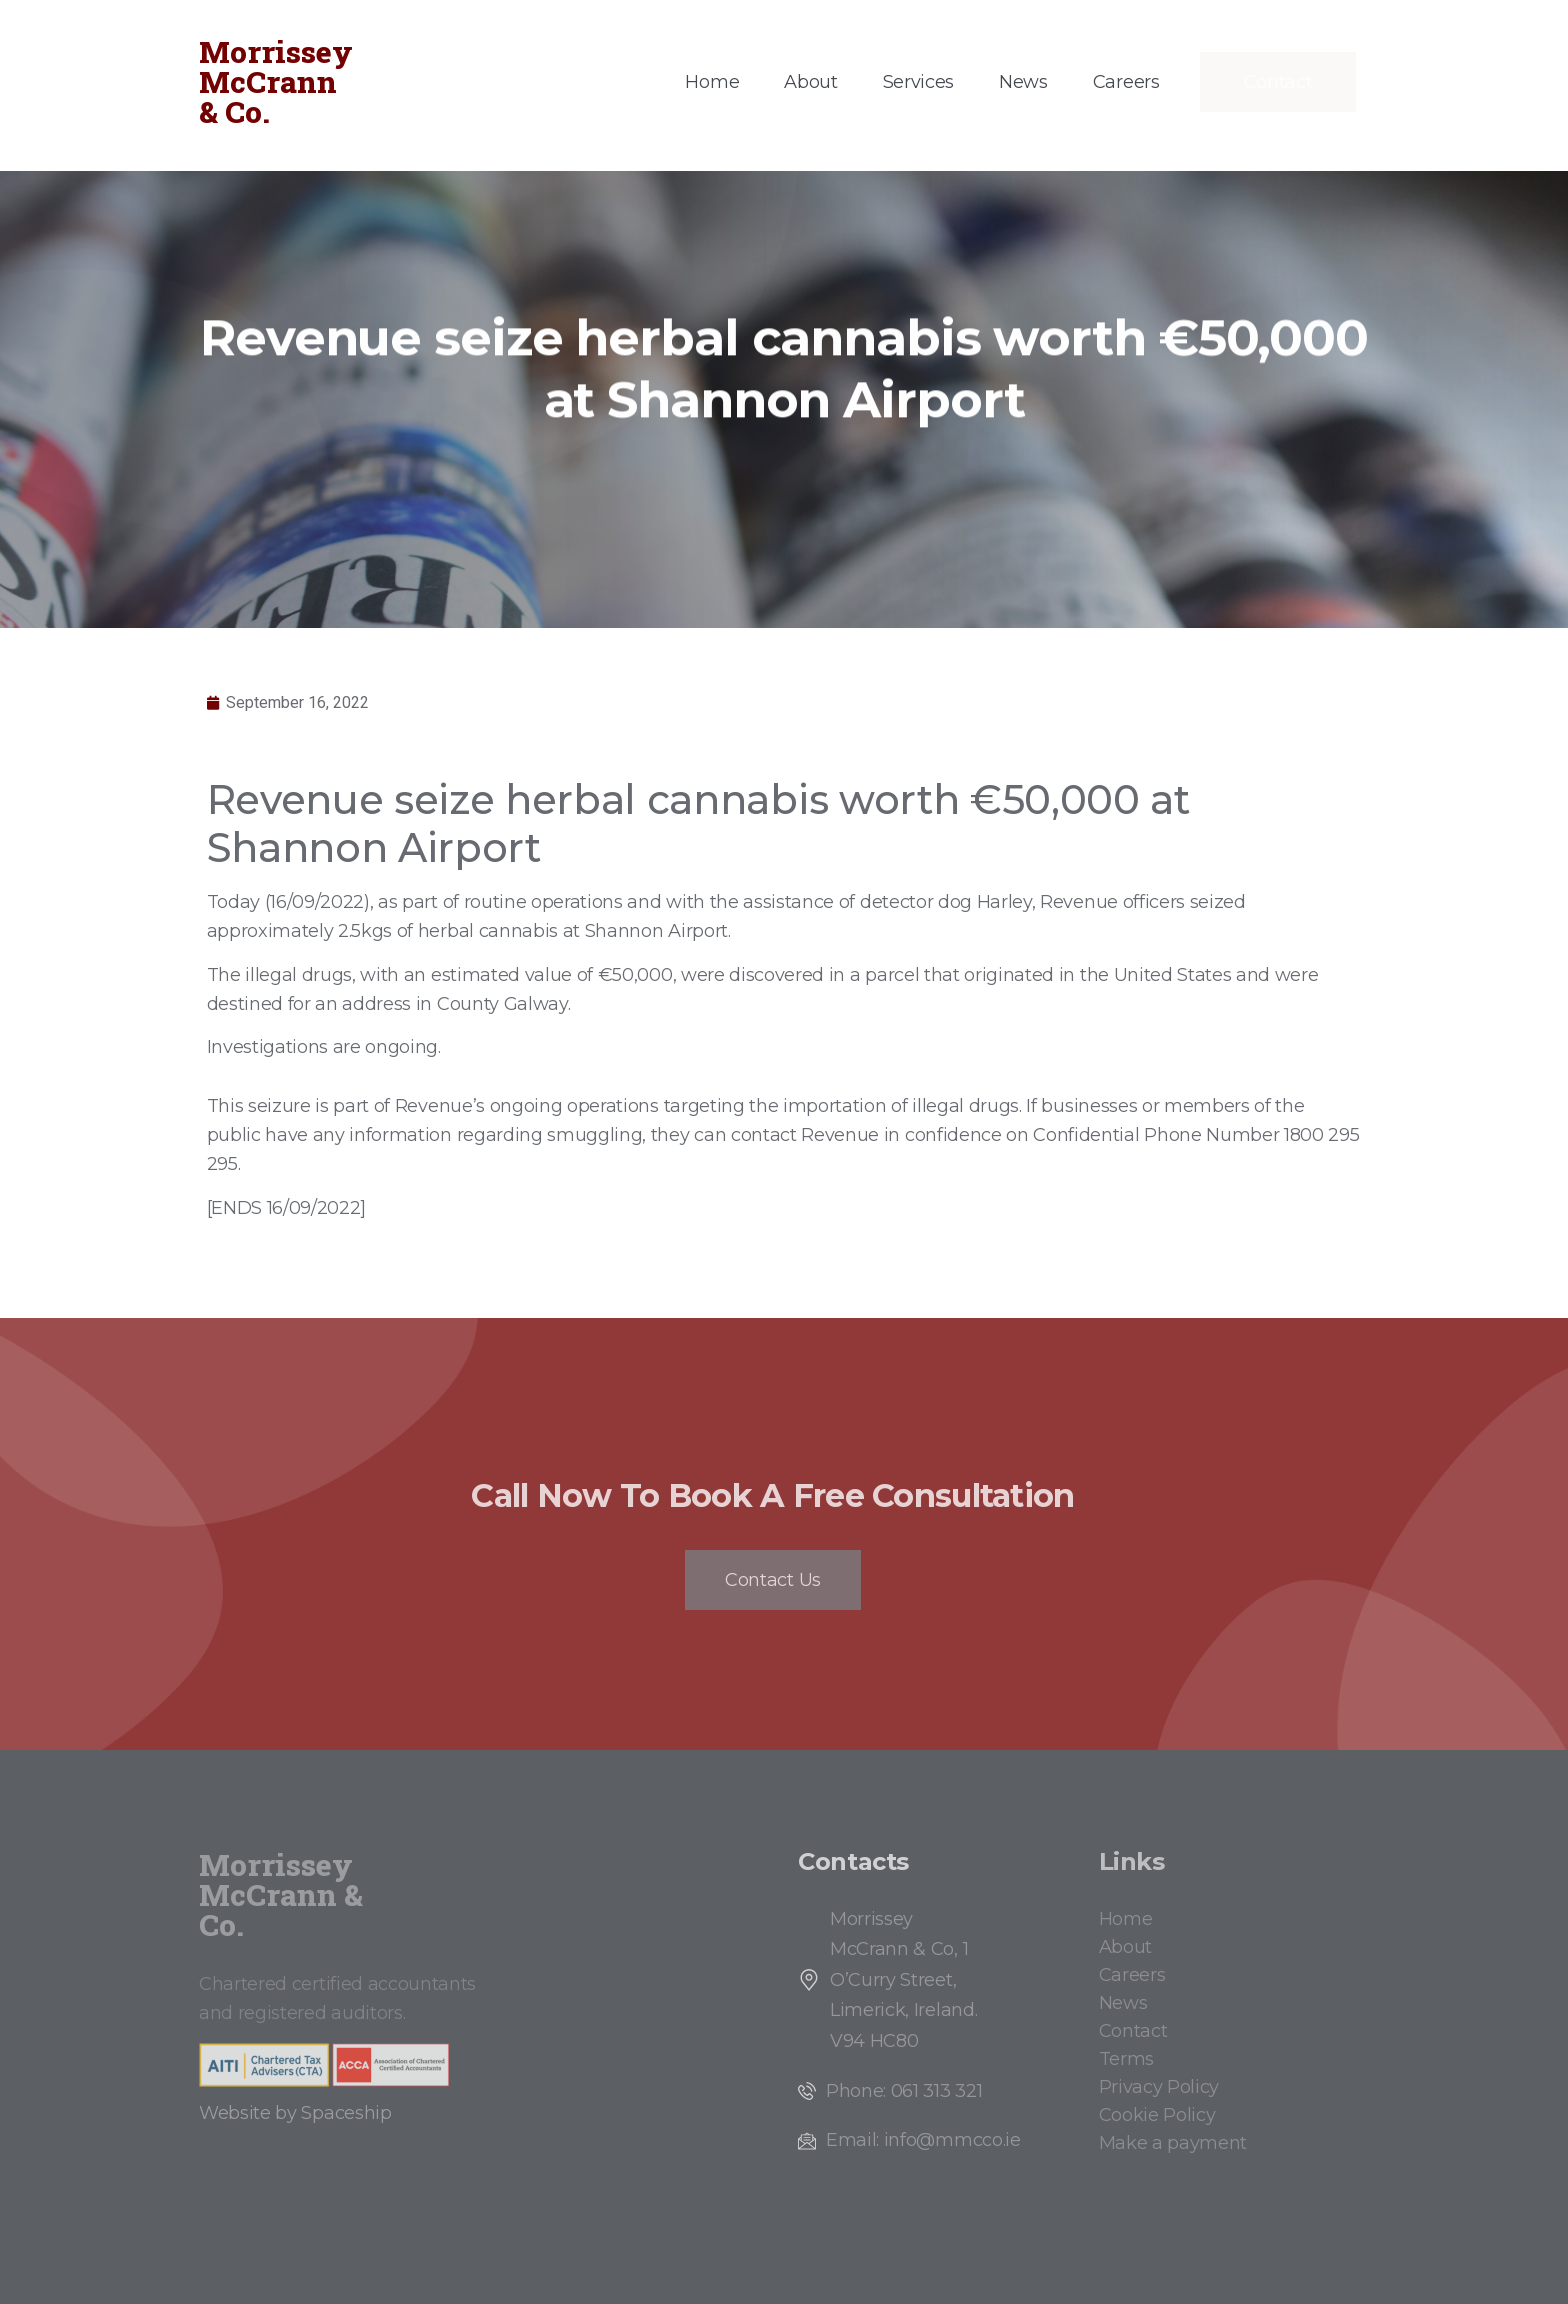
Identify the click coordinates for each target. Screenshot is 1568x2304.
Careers (1126, 82)
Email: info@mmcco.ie (923, 2140)
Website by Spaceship (295, 2113)
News (1023, 82)
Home (712, 82)
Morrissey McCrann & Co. (276, 81)
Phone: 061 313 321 (904, 2091)
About (810, 82)
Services (918, 82)
